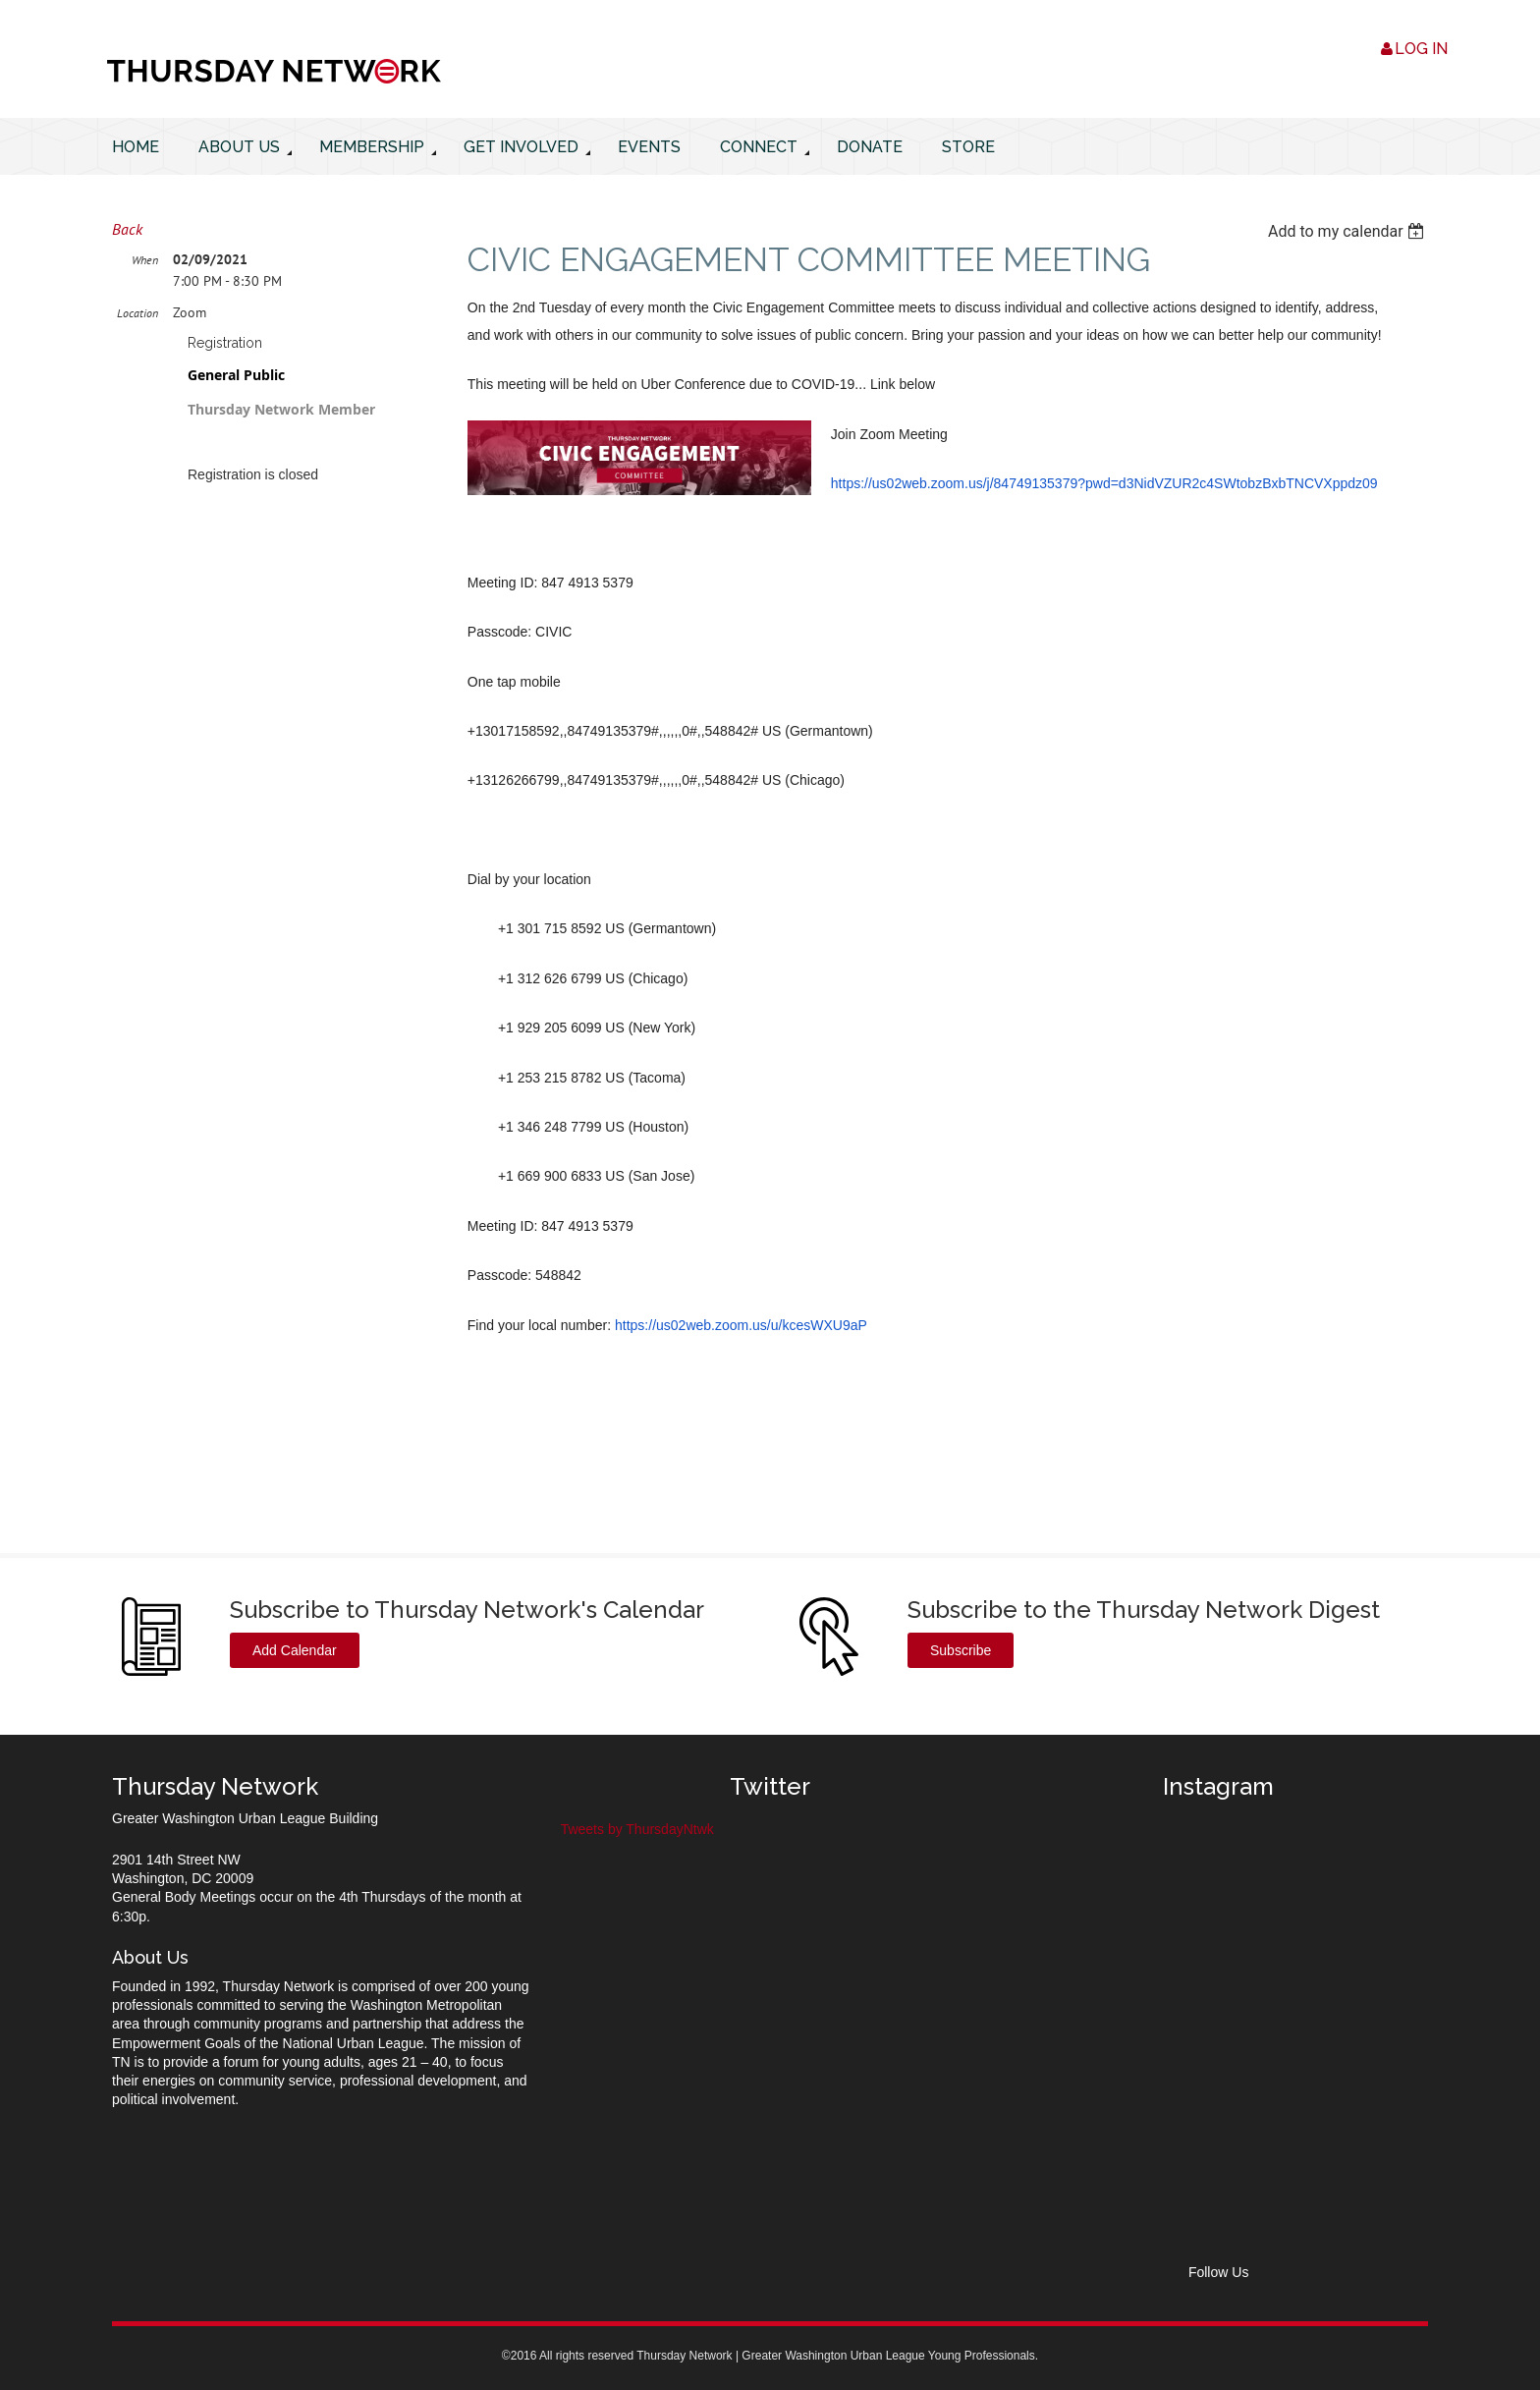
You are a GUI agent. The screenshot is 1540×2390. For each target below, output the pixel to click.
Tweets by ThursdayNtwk (637, 1829)
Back (127, 229)
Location (137, 313)
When (145, 259)
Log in (1421, 48)
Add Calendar (294, 1650)
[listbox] (1348, 231)
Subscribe (960, 1650)
